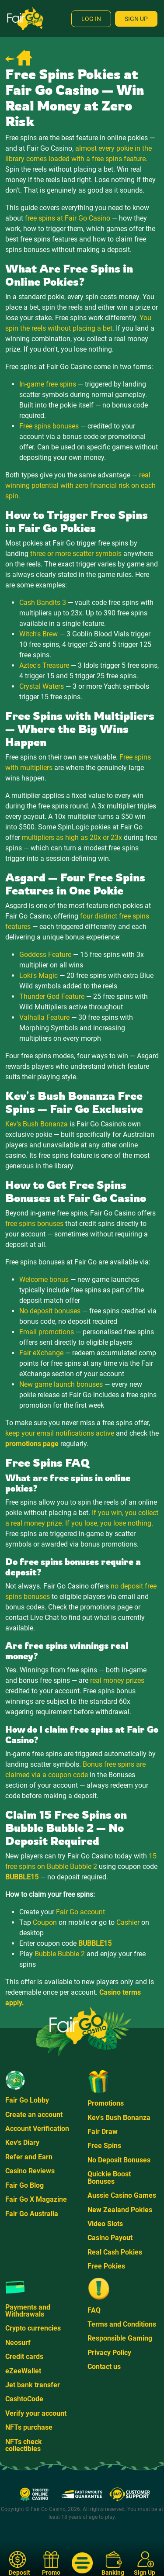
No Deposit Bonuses (118, 2160)
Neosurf (18, 2342)
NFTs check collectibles (23, 2445)
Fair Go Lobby (27, 2100)
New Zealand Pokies (119, 2210)
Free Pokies (106, 2266)
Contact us (104, 2366)
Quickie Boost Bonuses (109, 2177)
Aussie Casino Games (121, 2195)
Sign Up (136, 18)
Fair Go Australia (31, 2214)
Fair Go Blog (24, 2185)
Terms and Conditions (121, 2324)
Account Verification (37, 2128)
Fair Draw (102, 2131)
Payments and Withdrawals (27, 2310)
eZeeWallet (23, 2371)
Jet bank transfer (32, 2385)
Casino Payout (110, 2238)
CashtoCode (24, 2399)
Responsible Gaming (119, 2338)
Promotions (105, 2103)
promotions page (32, 1444)
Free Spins (104, 2145)
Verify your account (35, 2413)
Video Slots (105, 2224)
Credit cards (24, 2356)
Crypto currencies (33, 2328)
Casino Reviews (30, 2171)
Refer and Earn (28, 2157)
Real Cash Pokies (114, 2252)
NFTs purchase (28, 2427)
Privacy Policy (109, 2352)
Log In (91, 18)
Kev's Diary (22, 2142)
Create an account (34, 2114)
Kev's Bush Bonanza (118, 2117)
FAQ (94, 2310)
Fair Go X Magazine (36, 2199)
